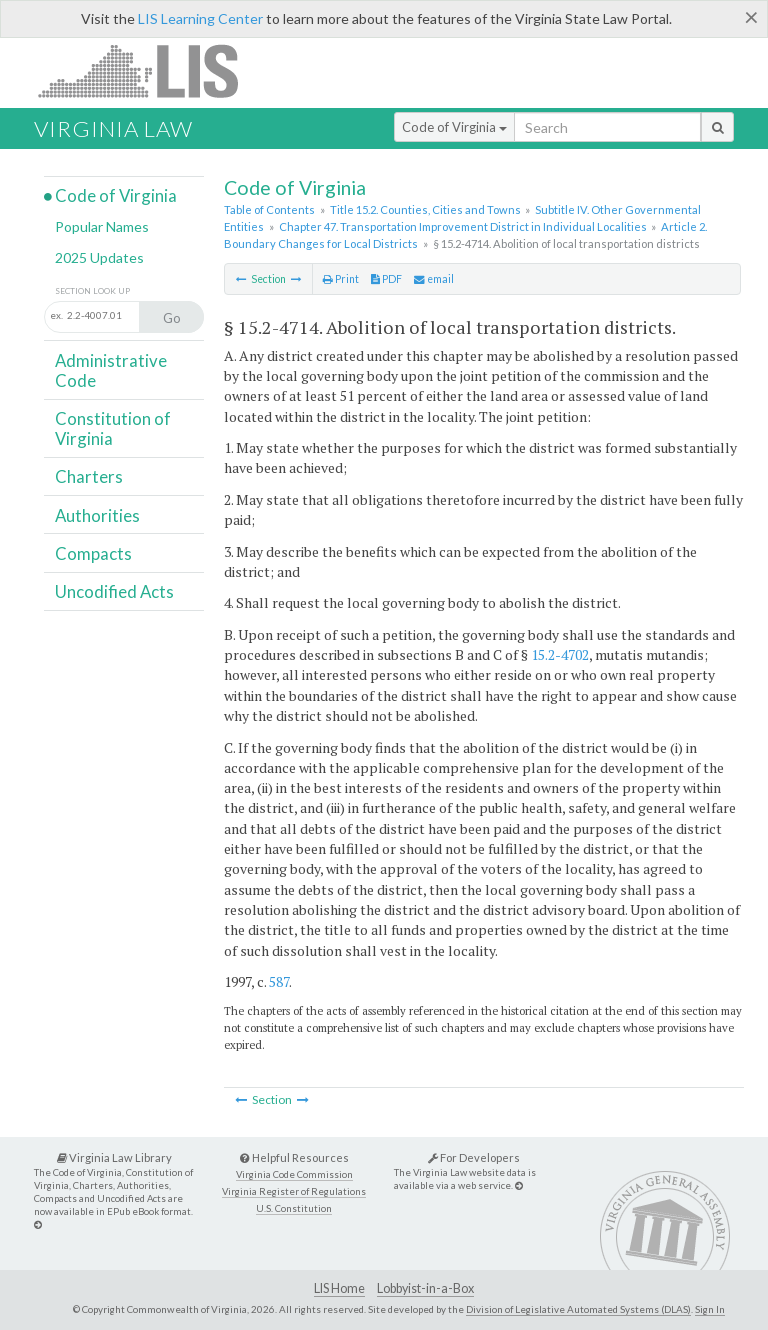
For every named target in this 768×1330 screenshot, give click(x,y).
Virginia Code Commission (294, 1174)
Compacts (93, 553)
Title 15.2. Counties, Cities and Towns (425, 209)
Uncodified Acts (114, 591)
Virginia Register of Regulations (294, 1191)
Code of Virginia (454, 127)
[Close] (751, 17)
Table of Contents (269, 209)
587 (279, 981)
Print (341, 279)
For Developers (474, 1157)
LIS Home (339, 1288)
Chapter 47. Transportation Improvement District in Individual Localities (463, 226)
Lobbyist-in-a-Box (425, 1288)
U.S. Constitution (294, 1208)
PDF (386, 279)
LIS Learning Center (200, 18)
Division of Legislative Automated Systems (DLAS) (578, 1309)
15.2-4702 (560, 654)
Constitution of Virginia (113, 428)
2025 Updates (99, 257)
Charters (89, 476)
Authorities (97, 515)
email (434, 279)
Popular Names (102, 226)
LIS (149, 70)
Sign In (710, 1309)
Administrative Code (111, 370)
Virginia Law (113, 128)
